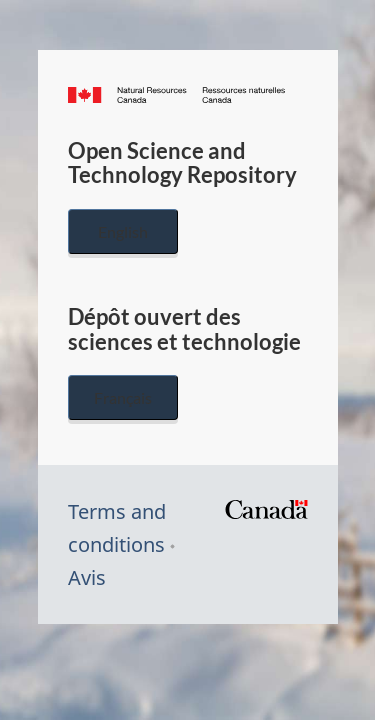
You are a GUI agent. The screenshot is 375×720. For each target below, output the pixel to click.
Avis (87, 577)
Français (123, 397)
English (123, 231)
